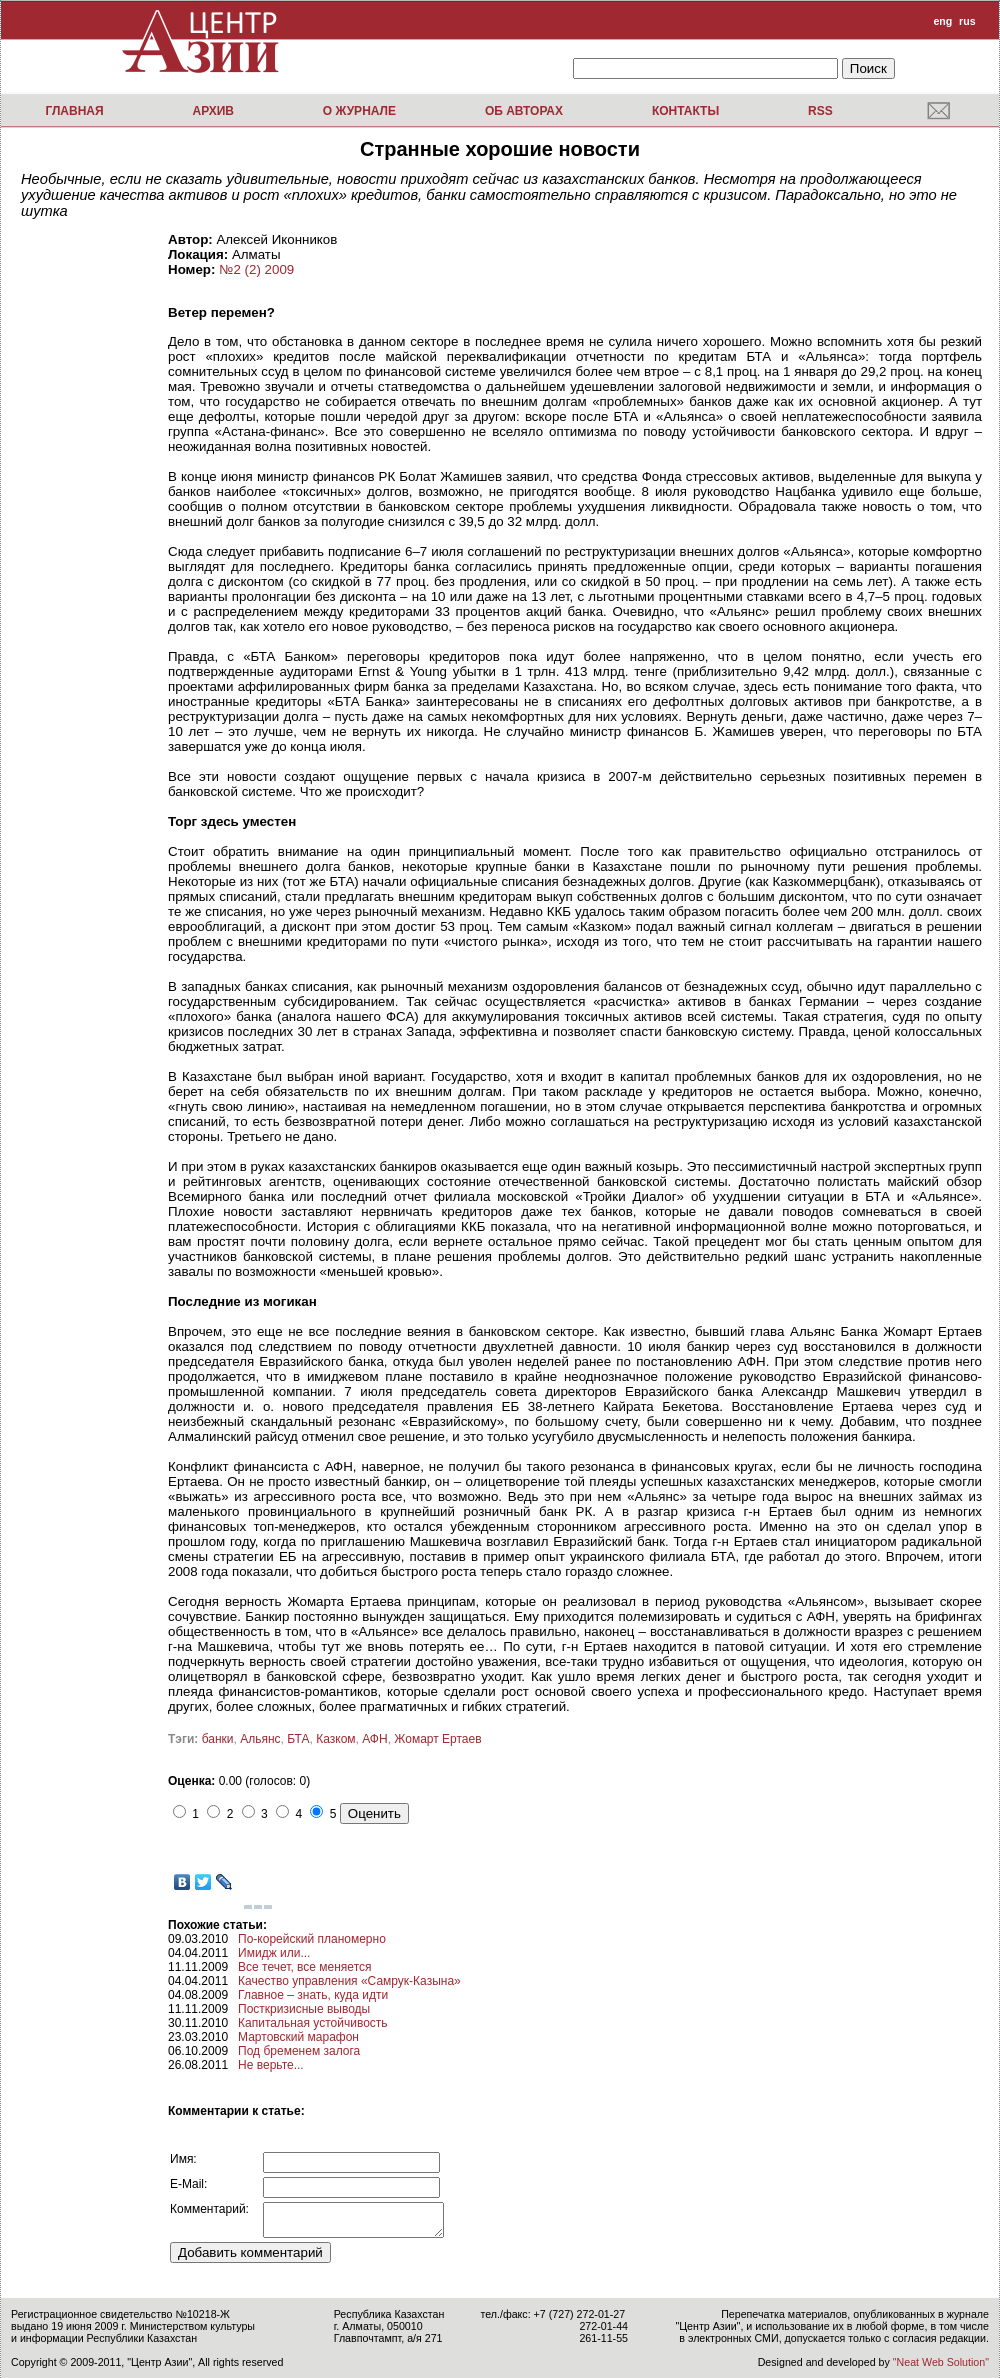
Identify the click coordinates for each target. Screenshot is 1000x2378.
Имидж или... (274, 1953)
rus (967, 21)
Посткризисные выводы (304, 2009)
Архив (213, 111)
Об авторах (524, 111)
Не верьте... (271, 2065)
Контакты (685, 111)
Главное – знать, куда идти (313, 1995)
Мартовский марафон (298, 2037)
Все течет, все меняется (304, 1967)
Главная (74, 111)
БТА (298, 1739)
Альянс (260, 1739)
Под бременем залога (299, 2051)
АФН (374, 1739)
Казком (335, 1739)
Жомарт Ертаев (437, 1739)
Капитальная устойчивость (313, 2023)
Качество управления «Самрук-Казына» (349, 1981)
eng (942, 21)
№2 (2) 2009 (256, 269)
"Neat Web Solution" (941, 2362)
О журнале (359, 111)
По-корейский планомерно (312, 1939)
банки (218, 1739)
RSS (820, 111)
